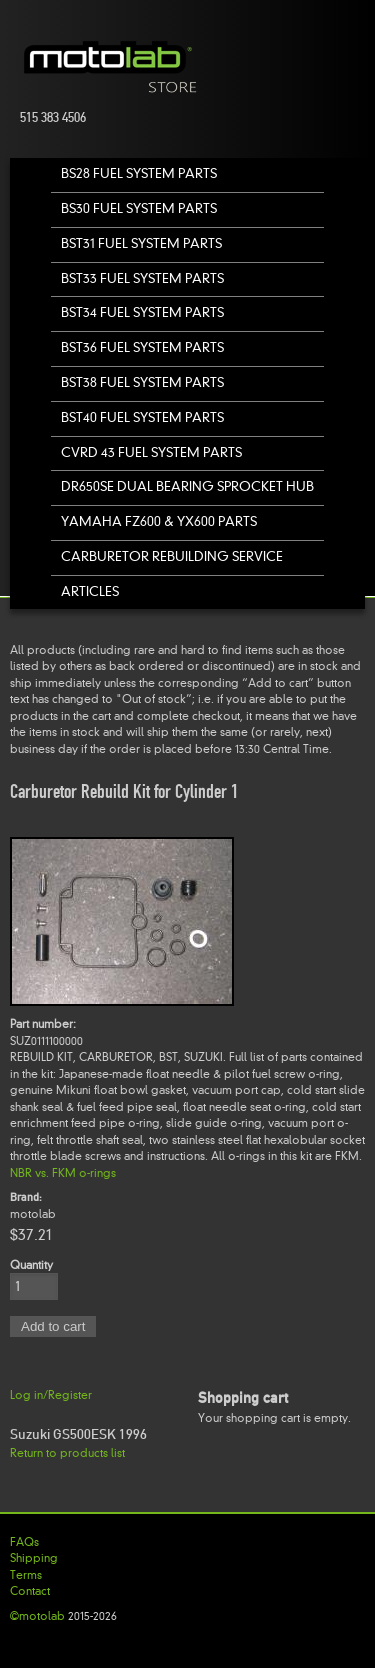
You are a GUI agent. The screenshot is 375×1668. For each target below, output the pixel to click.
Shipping (34, 1558)
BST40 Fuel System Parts (142, 417)
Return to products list (67, 1453)
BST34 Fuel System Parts (142, 312)
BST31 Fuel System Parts (141, 243)
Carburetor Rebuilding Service (172, 556)
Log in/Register (51, 1395)
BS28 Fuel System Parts (139, 173)
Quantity (31, 1265)
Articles (90, 591)
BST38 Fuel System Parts (142, 382)
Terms (26, 1575)
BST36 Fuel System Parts (142, 347)
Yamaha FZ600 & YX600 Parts (159, 521)
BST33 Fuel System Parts (142, 278)
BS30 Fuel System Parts (139, 208)
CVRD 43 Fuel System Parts (151, 452)
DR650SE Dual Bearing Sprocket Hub (187, 486)
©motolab (37, 1616)
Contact (30, 1591)
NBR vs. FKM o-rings (63, 1173)
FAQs (24, 1542)
